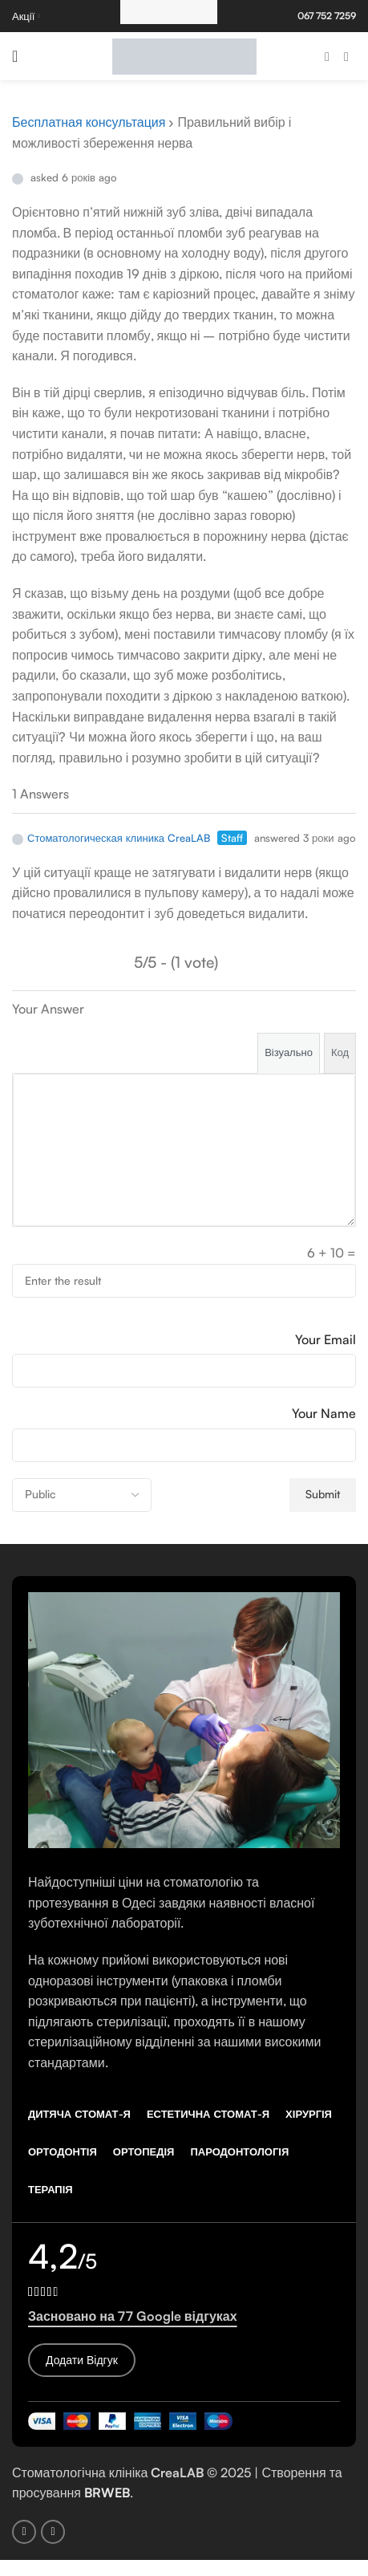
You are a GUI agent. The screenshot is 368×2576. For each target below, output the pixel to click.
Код (340, 1052)
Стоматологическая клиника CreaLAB (111, 837)
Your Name (324, 1413)
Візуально (289, 1052)
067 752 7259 (326, 16)
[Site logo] (184, 55)
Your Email (325, 1339)
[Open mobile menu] (15, 56)
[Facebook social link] (327, 56)
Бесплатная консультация (88, 122)
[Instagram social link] (346, 56)
